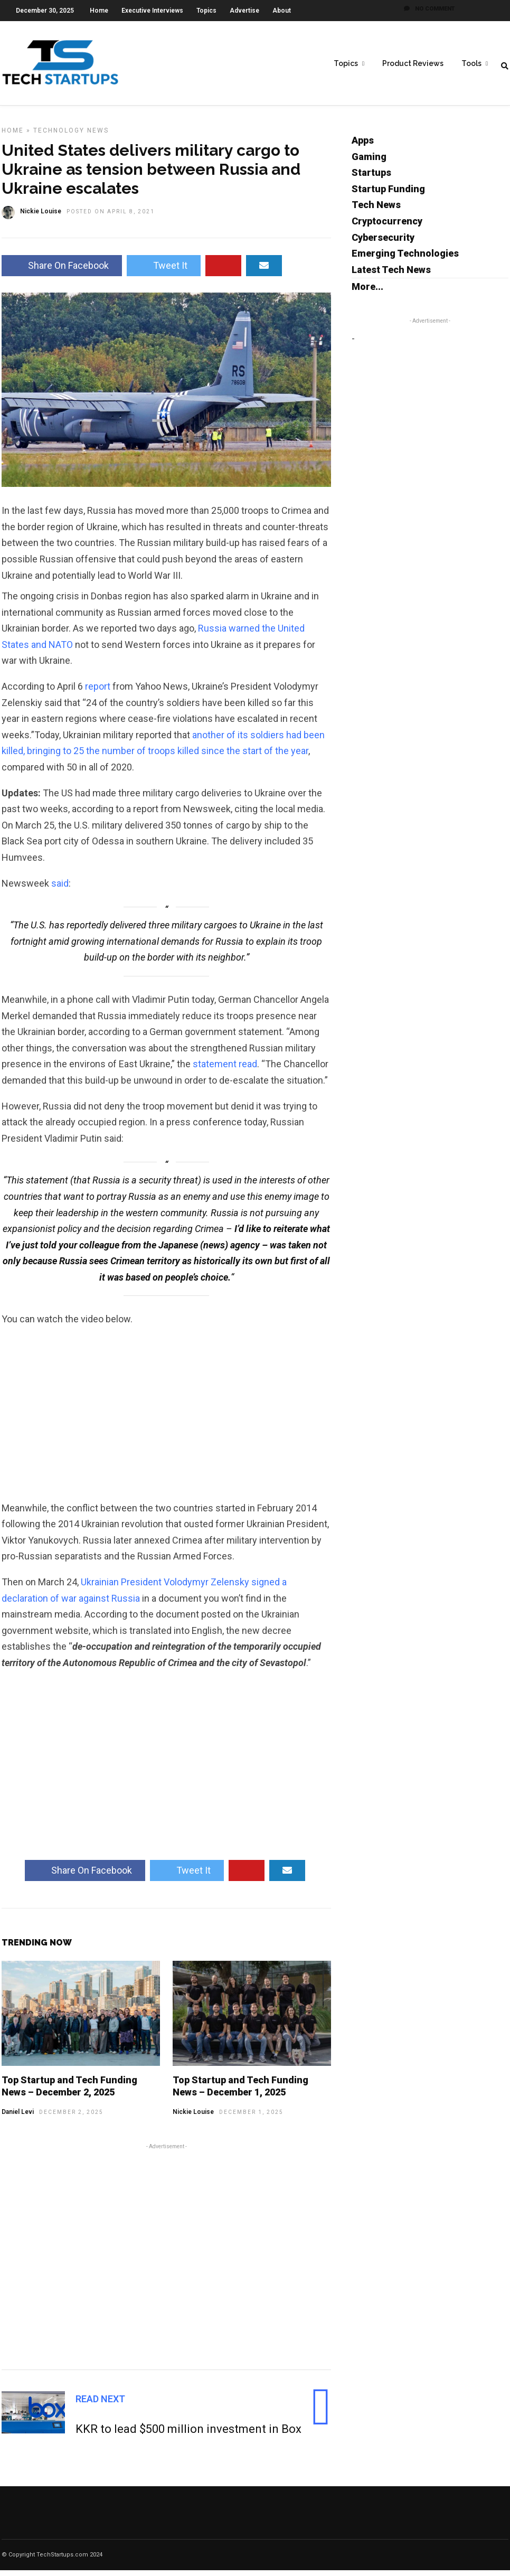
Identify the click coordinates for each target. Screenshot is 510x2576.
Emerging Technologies (405, 259)
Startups (371, 178)
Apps (363, 146)
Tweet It (163, 271)
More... (367, 292)
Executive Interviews (152, 10)
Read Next (100, 2404)
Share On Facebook (62, 271)
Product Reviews (412, 64)
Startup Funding (388, 194)
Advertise (244, 10)
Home (99, 10)
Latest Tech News (391, 275)
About (281, 10)
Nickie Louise (193, 2117)
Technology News (71, 136)
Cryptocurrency (387, 226)
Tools (471, 64)
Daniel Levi (18, 2117)
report (97, 692)
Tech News (376, 210)
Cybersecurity (383, 243)
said (60, 889)
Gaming (369, 162)
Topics (206, 10)
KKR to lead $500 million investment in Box (188, 2434)
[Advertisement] (166, 2260)
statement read (225, 1069)
